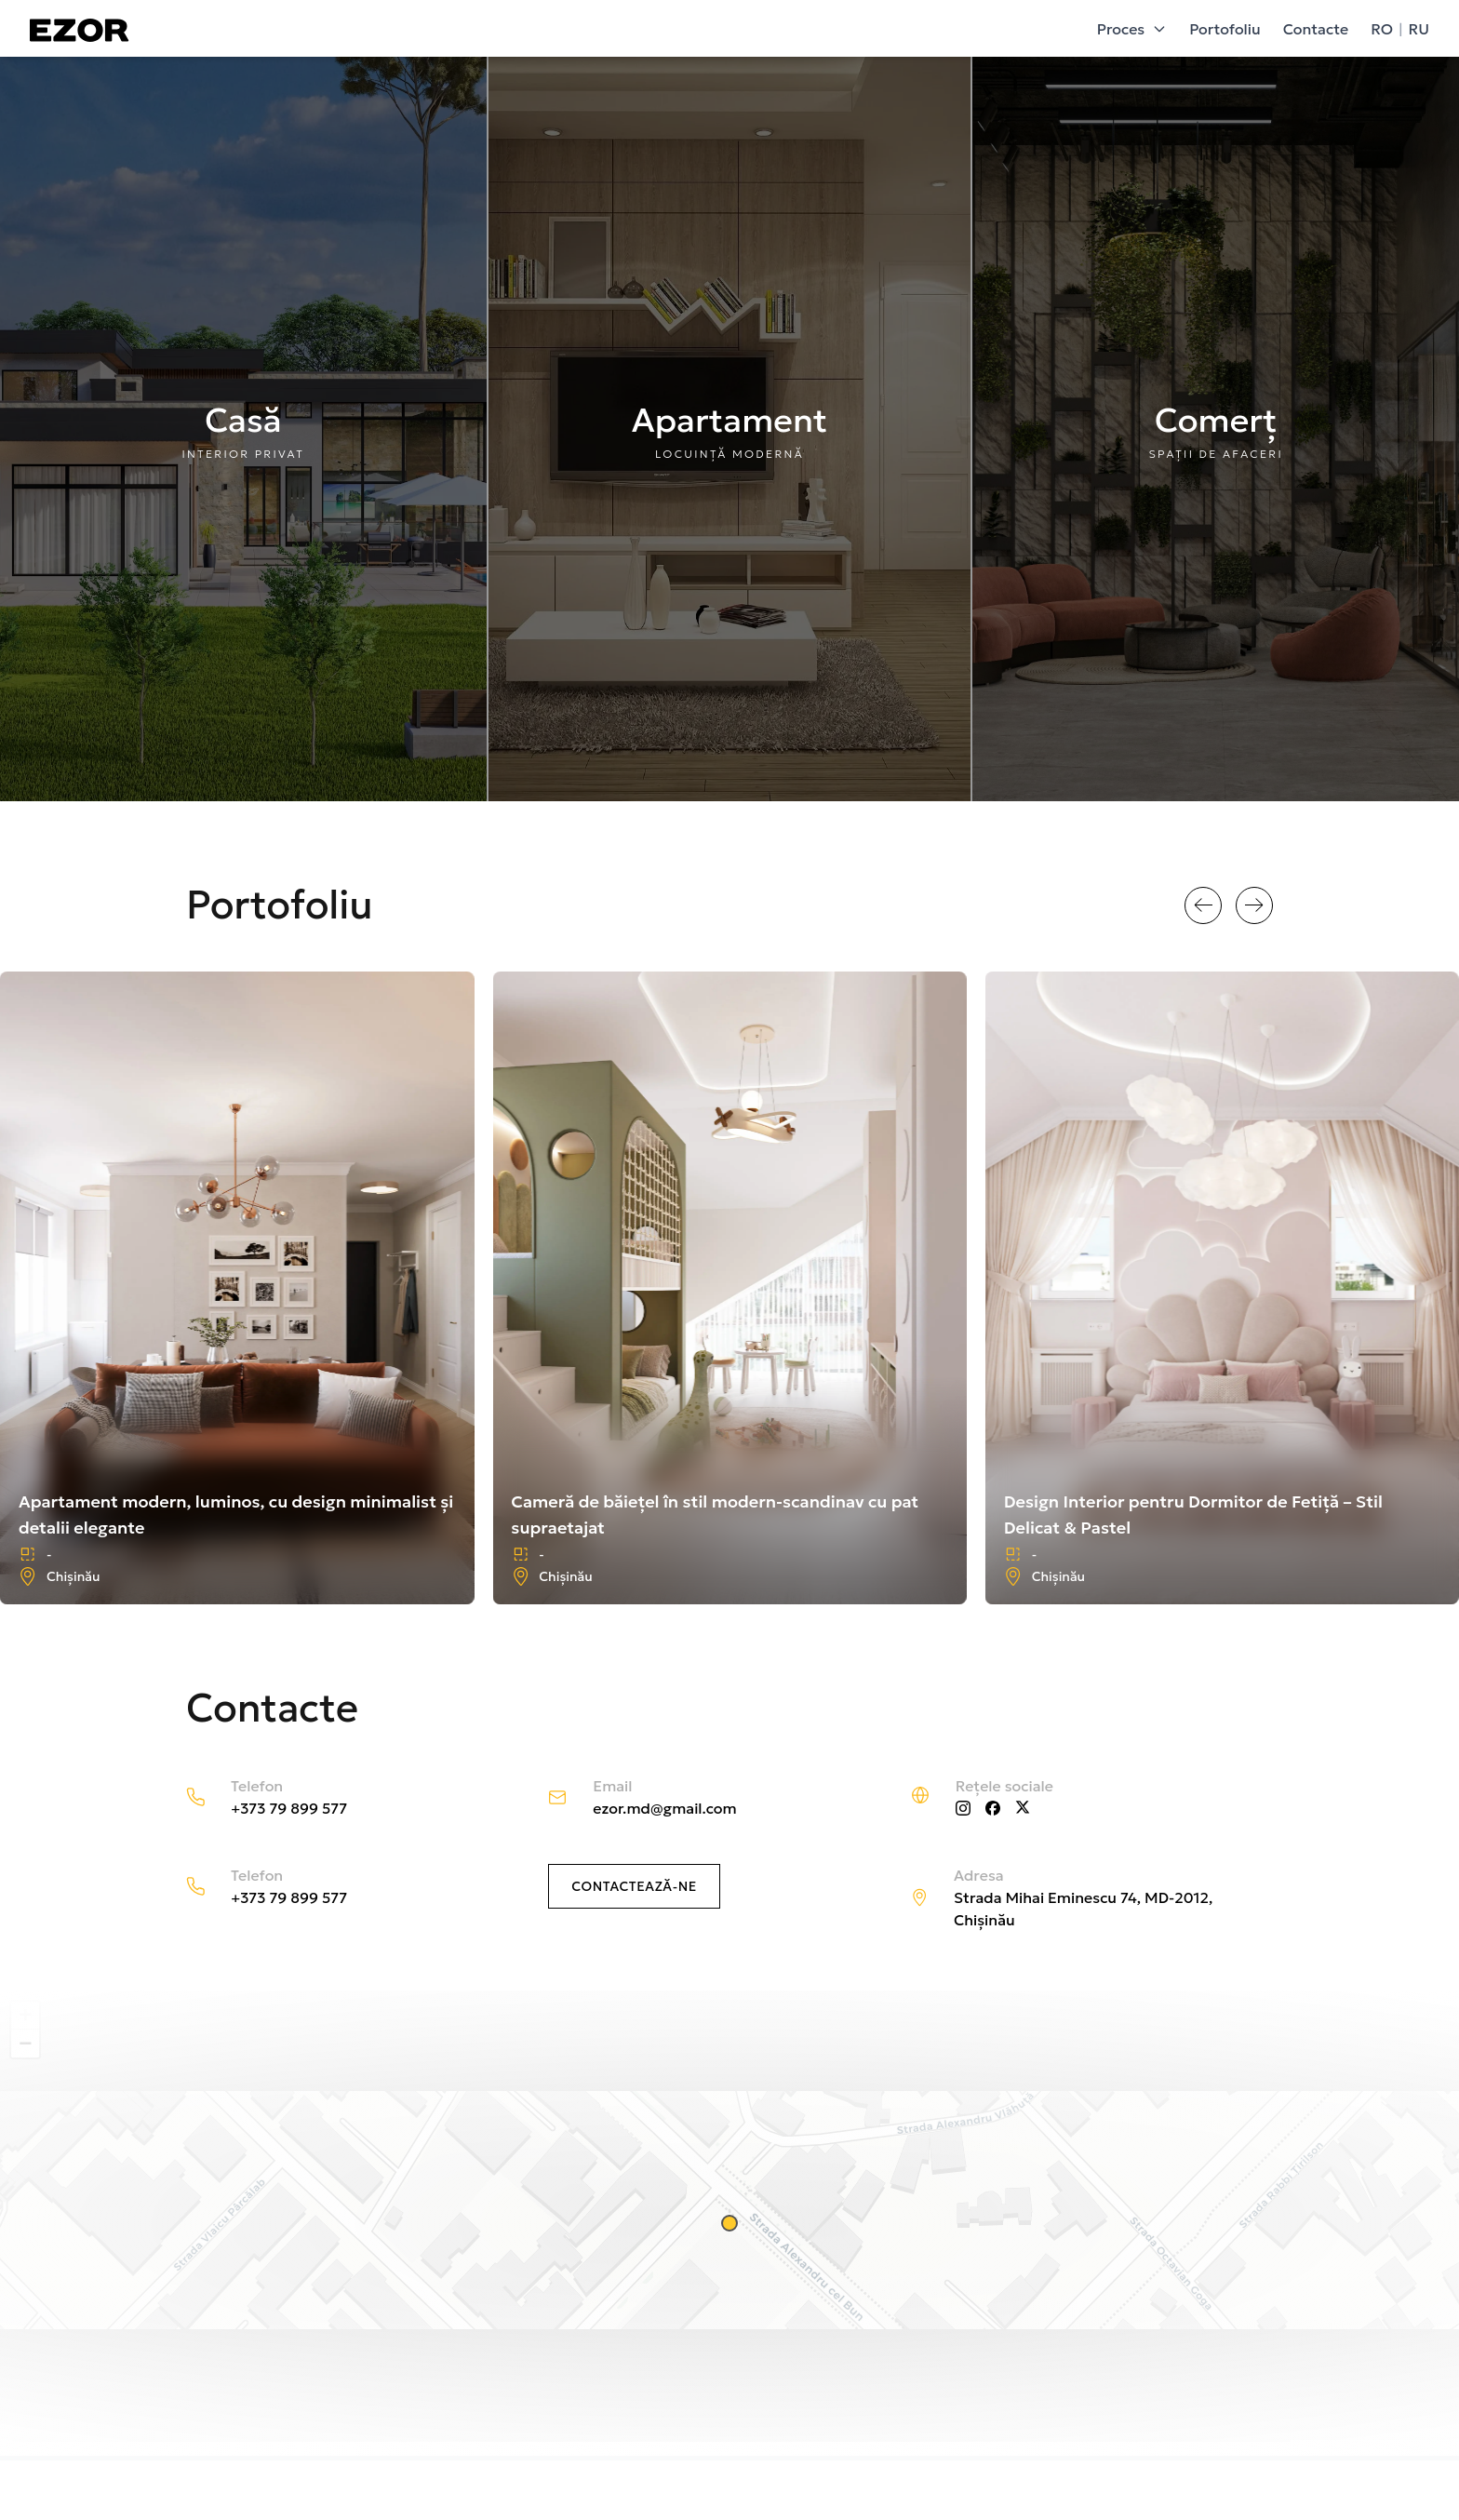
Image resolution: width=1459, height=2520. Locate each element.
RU (1419, 29)
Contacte (1315, 29)
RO (1382, 29)
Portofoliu (1224, 29)
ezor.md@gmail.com (664, 1808)
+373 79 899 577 (289, 1808)
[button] (729, 2223)
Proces (1132, 29)
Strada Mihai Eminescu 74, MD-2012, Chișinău (1083, 1908)
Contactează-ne (634, 1886)
